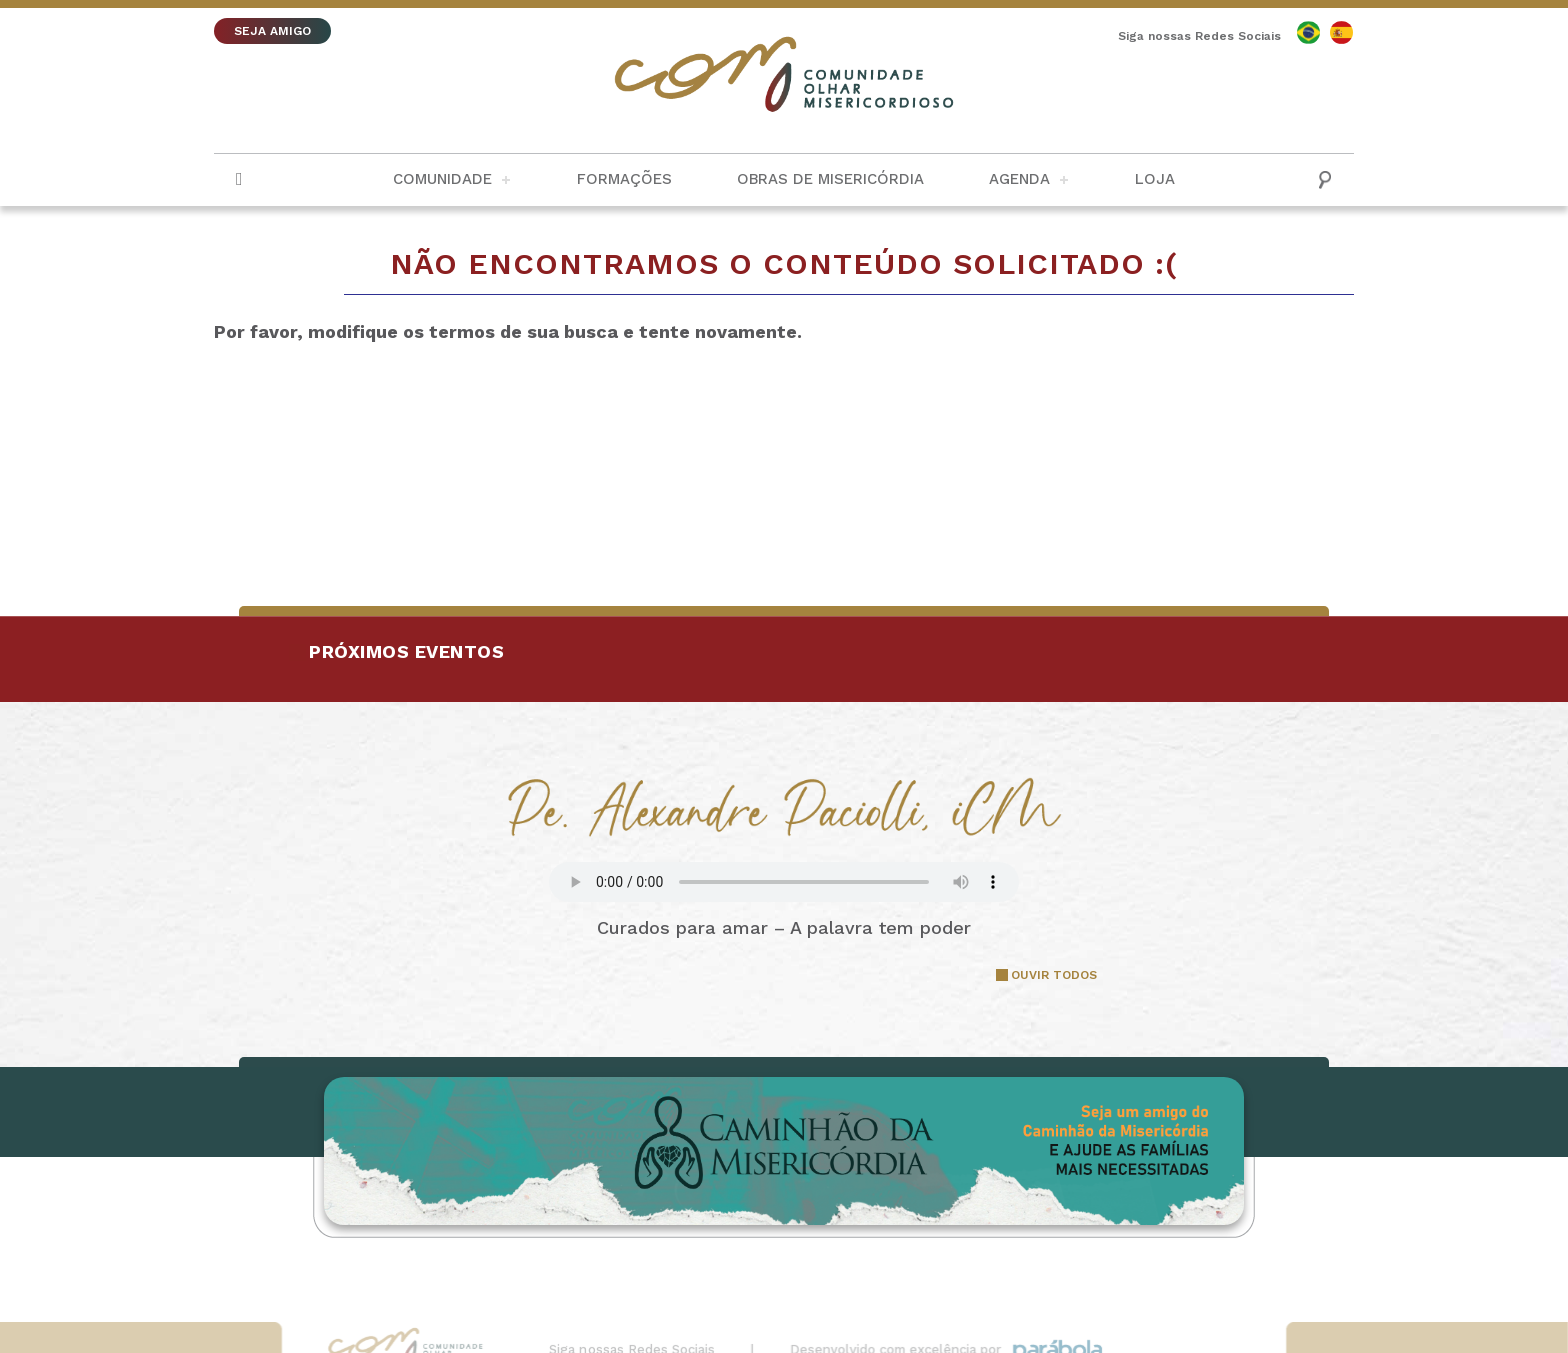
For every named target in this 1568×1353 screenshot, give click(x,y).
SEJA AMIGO (272, 31)
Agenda (1019, 179)
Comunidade (442, 179)
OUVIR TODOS (1054, 975)
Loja (1155, 179)
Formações (624, 179)
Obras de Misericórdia (830, 179)
